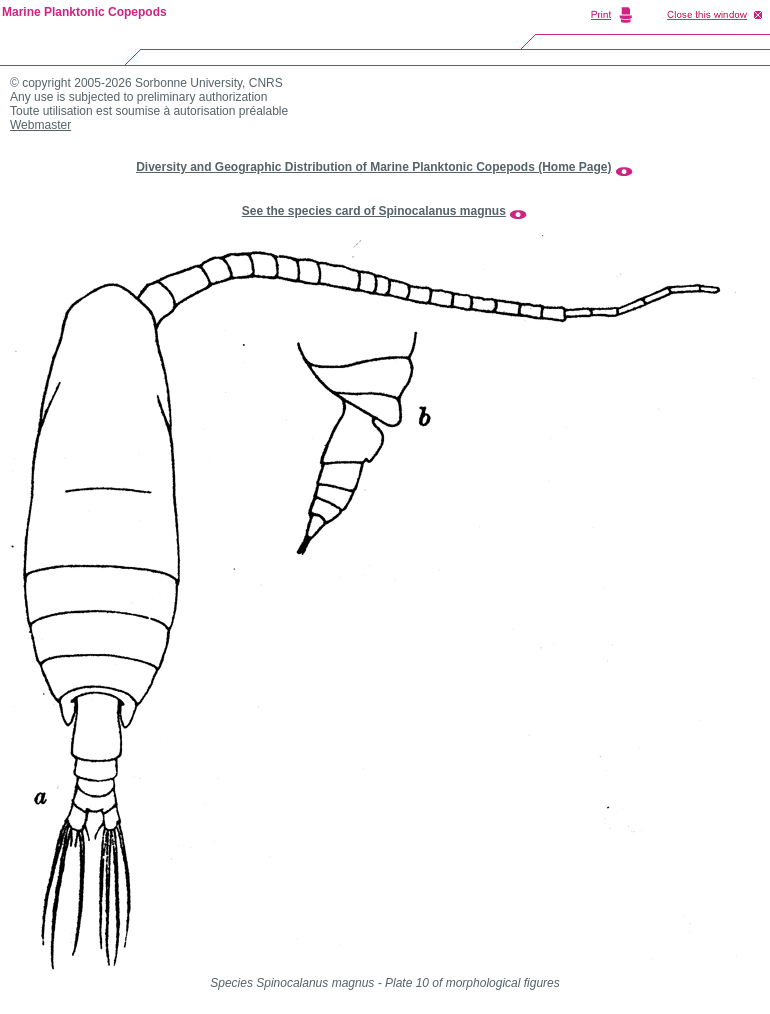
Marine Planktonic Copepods (84, 12)
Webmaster (40, 125)
